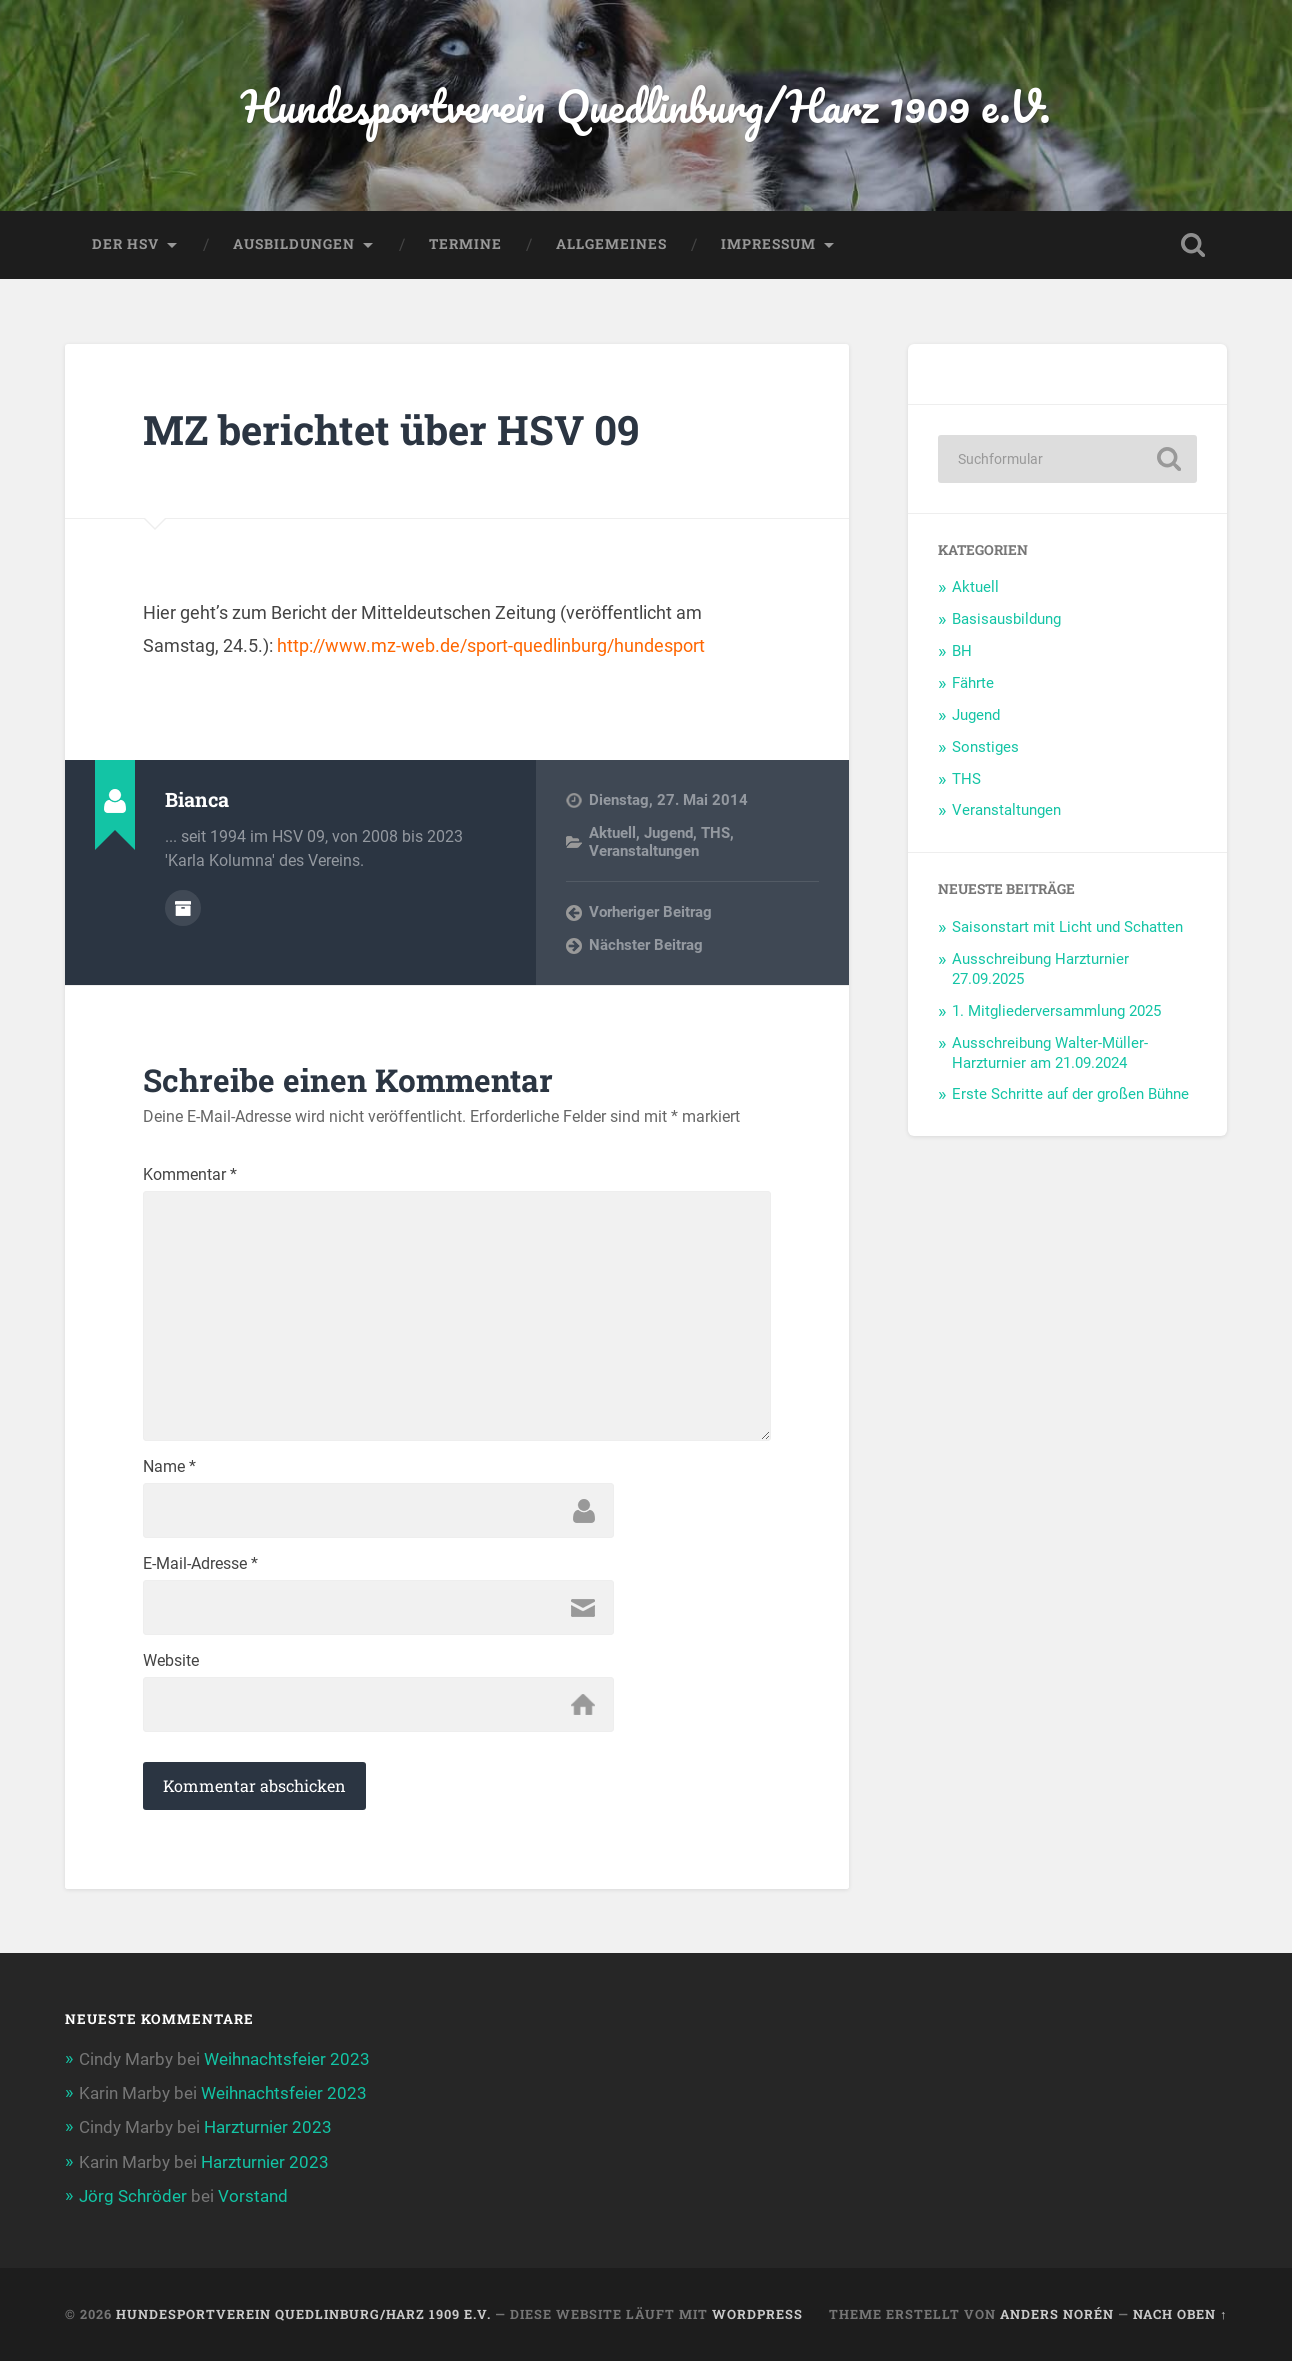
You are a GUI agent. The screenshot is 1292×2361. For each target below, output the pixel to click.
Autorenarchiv (183, 908)
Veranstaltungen (644, 851)
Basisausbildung (1006, 619)
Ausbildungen (294, 244)
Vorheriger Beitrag (650, 912)
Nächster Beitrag (646, 945)
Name (169, 1467)
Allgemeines (611, 244)
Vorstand (253, 2196)
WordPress (757, 2314)
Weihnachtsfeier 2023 (287, 2059)
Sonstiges (985, 747)
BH (962, 651)
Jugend (668, 833)
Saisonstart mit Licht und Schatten (1067, 927)
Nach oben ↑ (1180, 2314)
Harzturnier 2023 (268, 2127)
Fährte (973, 683)
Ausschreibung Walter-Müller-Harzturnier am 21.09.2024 (1050, 1053)
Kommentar (190, 1175)
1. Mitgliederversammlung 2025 (1056, 1011)
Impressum (768, 244)
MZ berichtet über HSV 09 (391, 429)
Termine (465, 244)
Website (171, 1661)
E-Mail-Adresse (200, 1564)
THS (715, 833)
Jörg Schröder (133, 2196)
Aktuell (612, 833)
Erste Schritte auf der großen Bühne (1070, 1094)
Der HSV (125, 244)
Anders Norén (1057, 2314)
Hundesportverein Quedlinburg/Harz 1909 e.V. (646, 105)
